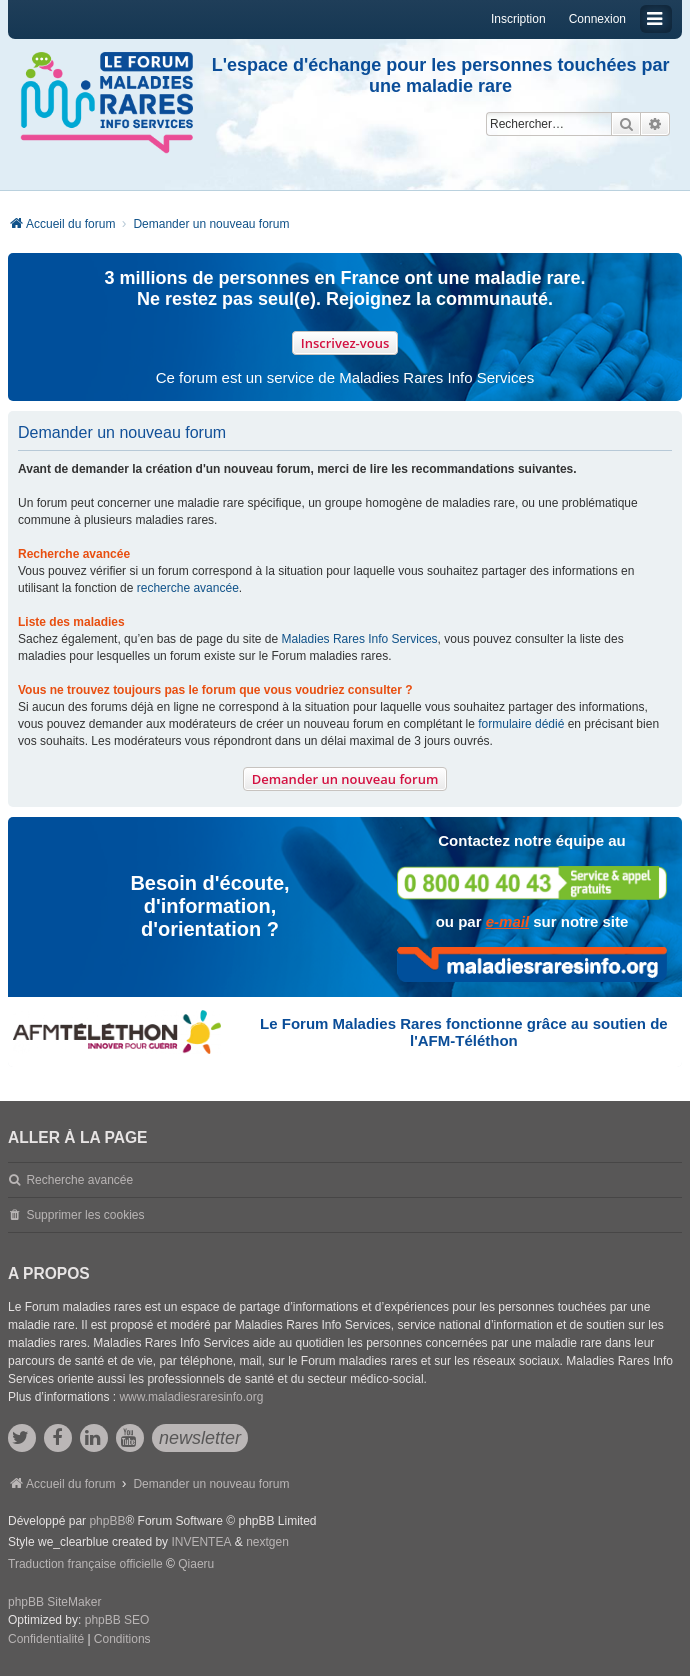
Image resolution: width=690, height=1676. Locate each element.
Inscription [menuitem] (518, 19)
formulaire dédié (521, 724)
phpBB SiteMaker (54, 1602)
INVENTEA (201, 1542)
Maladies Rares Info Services (360, 639)
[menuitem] (46, 1640)
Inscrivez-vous (345, 343)
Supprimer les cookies (85, 1215)
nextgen (267, 1542)
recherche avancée (188, 588)
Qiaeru (196, 1564)
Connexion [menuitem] (597, 19)
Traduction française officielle (85, 1564)
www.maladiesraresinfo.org (191, 1397)
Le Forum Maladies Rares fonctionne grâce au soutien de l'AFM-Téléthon (464, 1032)
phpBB (107, 1521)
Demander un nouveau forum (345, 779)
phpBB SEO (117, 1620)
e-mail (507, 921)
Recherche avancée (79, 1180)
